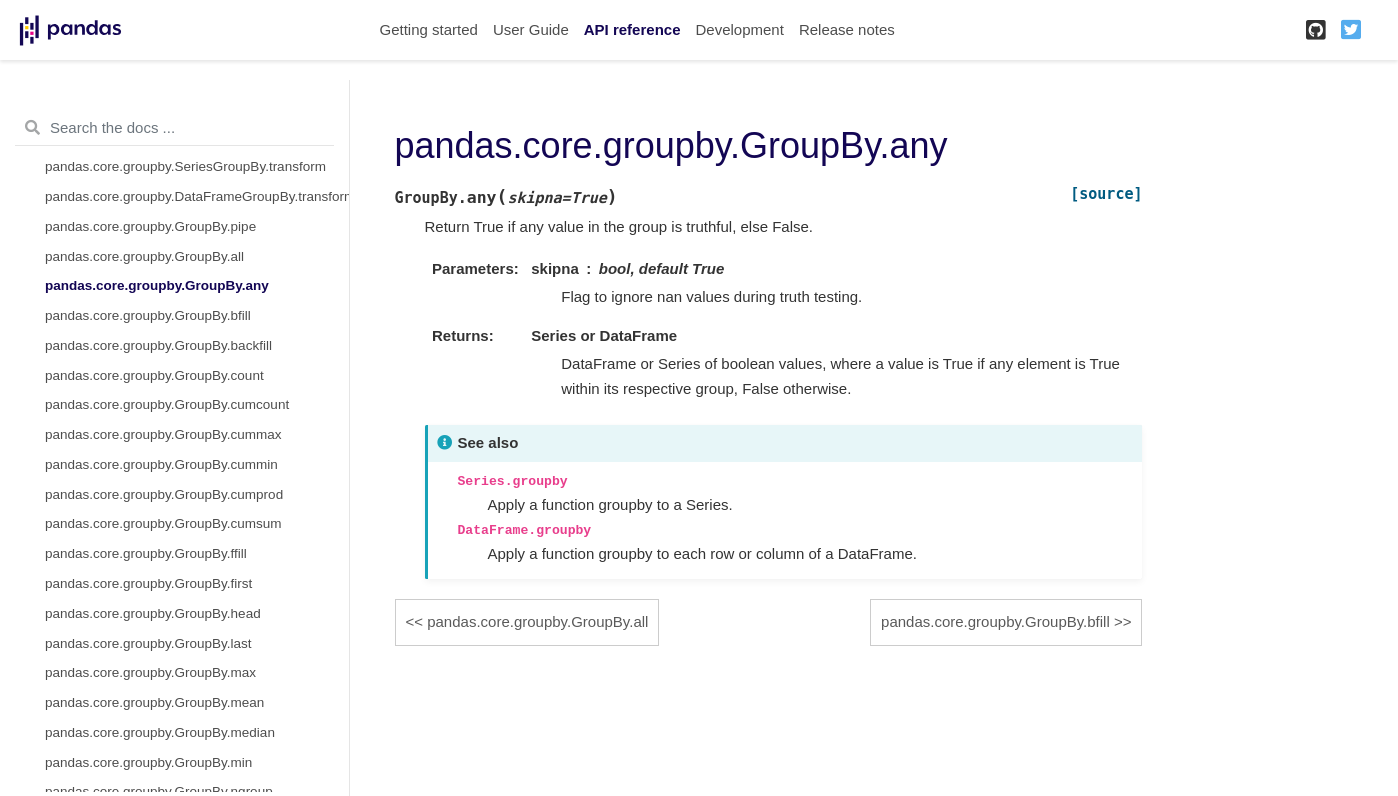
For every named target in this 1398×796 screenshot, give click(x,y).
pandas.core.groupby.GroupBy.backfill (158, 345)
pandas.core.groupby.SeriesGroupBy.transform (185, 166)
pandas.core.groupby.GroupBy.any (157, 285)
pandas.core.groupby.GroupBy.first (148, 583)
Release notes (847, 29)
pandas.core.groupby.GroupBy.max (150, 672)
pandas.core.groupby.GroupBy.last (148, 643)
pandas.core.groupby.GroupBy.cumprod (164, 494)
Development (739, 29)
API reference (632, 29)
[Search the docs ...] (174, 128)
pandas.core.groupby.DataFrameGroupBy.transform (197, 196)
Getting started (429, 29)
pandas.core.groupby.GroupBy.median (160, 732)
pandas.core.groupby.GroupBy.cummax (163, 434)
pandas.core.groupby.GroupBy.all (144, 256)
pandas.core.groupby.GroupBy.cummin (161, 464)
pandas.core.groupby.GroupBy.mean (154, 702)
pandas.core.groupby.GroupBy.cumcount (167, 404)
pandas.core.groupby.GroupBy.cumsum (163, 523)
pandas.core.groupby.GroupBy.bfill (148, 315)
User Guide (531, 29)
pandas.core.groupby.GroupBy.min (148, 762)
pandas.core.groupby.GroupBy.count (154, 375)
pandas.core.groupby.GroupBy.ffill (146, 553)
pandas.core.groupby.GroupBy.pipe (150, 226)
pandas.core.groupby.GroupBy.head (153, 613)
